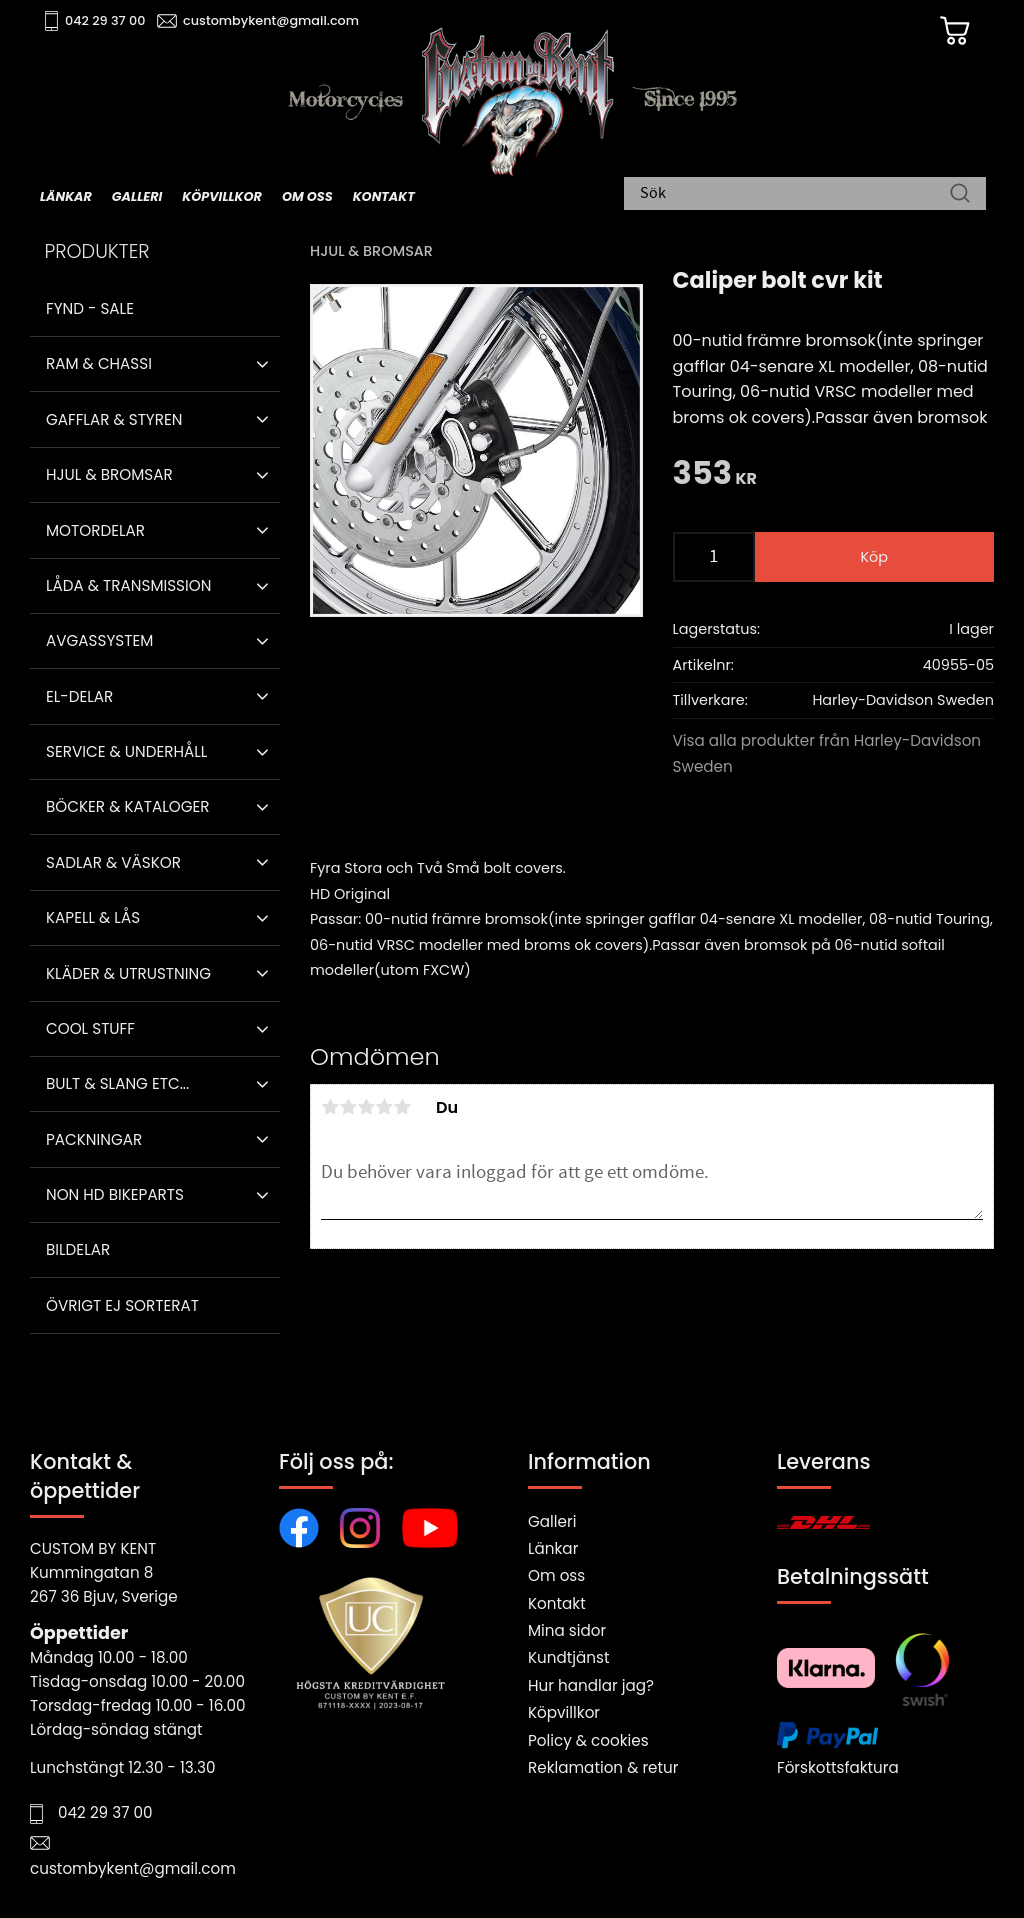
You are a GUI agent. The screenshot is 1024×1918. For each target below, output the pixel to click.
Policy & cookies (588, 1740)
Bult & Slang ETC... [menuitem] (117, 1083)
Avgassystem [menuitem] (99, 640)
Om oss (556, 1575)
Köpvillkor (564, 1712)
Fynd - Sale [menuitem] (90, 308)
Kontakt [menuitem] (384, 196)
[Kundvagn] (953, 31)
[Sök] (960, 195)
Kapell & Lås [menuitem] (93, 917)
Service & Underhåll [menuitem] (126, 751)
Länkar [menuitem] (66, 196)
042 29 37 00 (106, 20)
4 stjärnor (384, 1107)
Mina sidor (567, 1630)
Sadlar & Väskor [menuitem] (113, 862)
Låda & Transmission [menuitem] (128, 585)
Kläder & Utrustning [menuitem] (128, 973)
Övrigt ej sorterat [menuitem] (122, 1305)
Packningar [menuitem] (94, 1139)
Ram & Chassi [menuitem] (99, 363)
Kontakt (557, 1603)
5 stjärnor (402, 1107)
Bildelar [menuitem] (78, 1249)
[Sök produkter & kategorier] (795, 195)
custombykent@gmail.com (272, 20)
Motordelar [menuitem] (95, 530)
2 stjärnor (348, 1107)
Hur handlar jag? (591, 1685)
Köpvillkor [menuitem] (222, 196)
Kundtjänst (569, 1657)
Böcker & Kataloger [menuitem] (128, 806)
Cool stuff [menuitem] (90, 1028)
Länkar (553, 1548)
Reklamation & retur (603, 1767)
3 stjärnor (366, 1107)
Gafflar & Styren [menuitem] (114, 419)
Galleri (552, 1521)
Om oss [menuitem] (307, 196)
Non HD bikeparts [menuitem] (115, 1194)
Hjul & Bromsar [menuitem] (109, 474)
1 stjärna (330, 1107)
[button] (262, 364)
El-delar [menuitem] (79, 696)
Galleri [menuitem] (137, 196)
